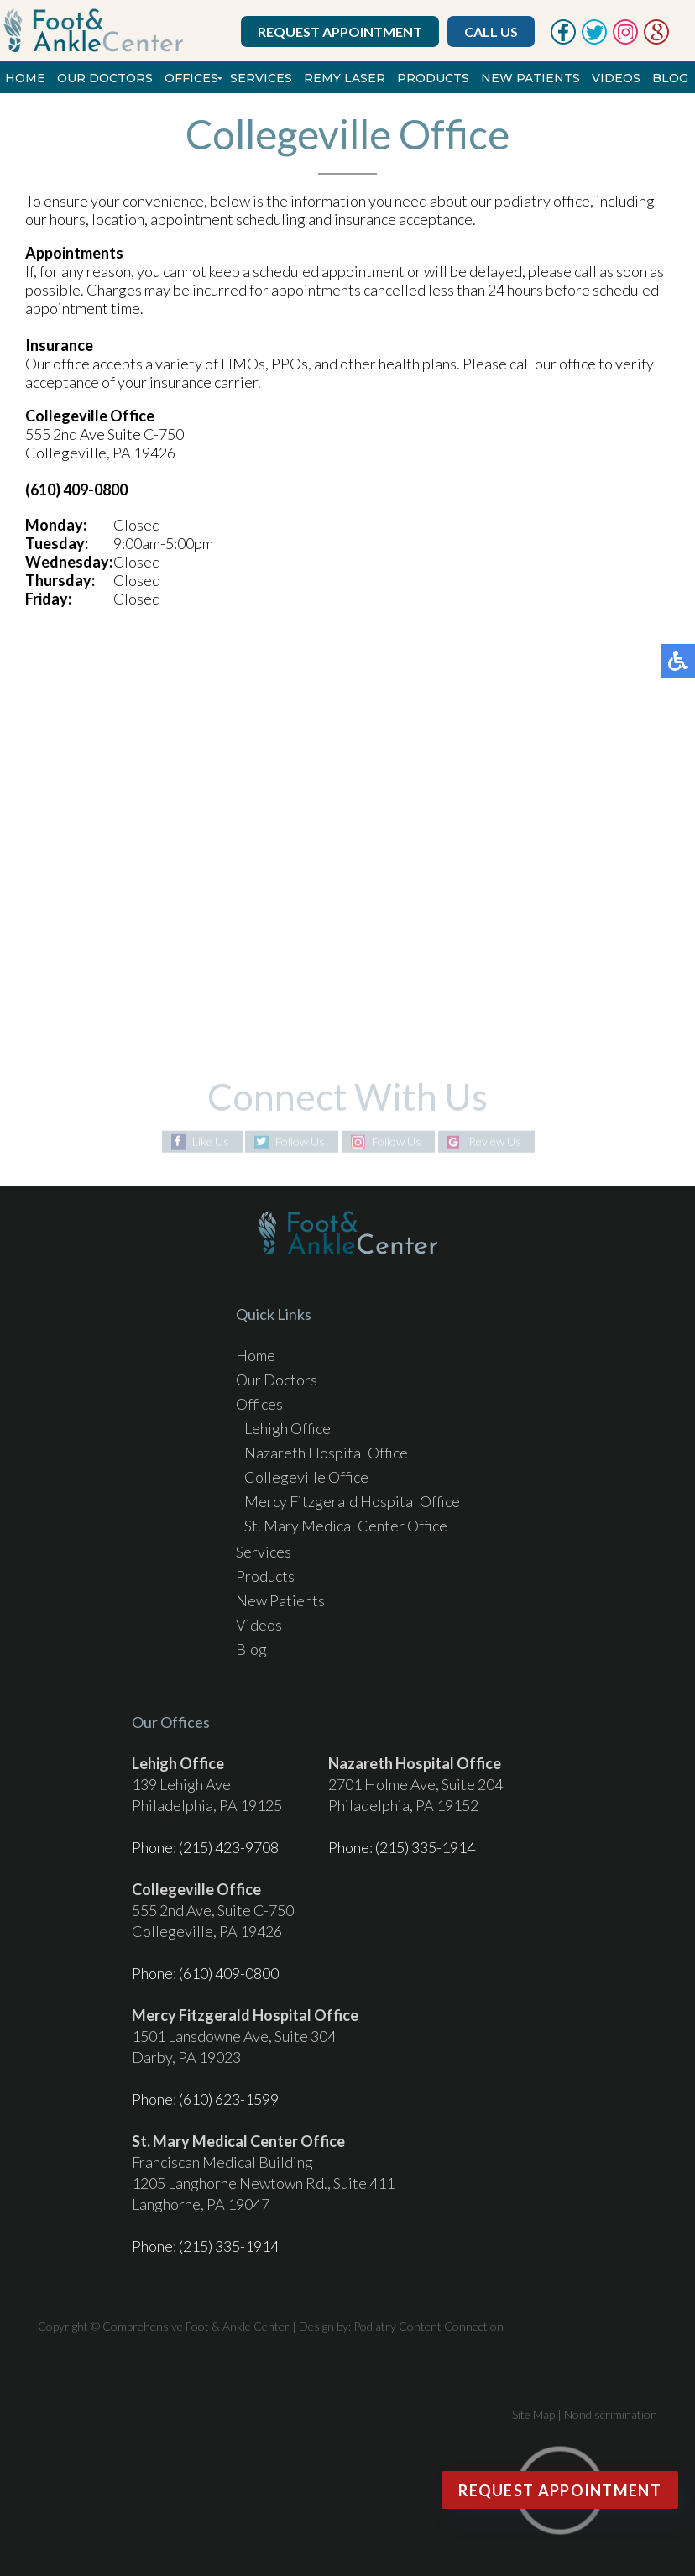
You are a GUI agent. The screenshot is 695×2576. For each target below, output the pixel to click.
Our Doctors (105, 78)
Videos (616, 78)
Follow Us (300, 1141)
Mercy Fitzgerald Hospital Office (352, 1501)
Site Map (533, 2414)
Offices (191, 78)
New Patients (530, 78)
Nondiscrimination (610, 2414)
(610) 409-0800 (229, 1973)
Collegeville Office (306, 1477)
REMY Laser (344, 78)
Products (433, 78)
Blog (670, 78)
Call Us (491, 31)
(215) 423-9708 (229, 1847)
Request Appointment (340, 31)
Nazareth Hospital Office (326, 1452)
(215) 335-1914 (425, 1847)
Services (261, 78)
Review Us (494, 1141)
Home (25, 78)
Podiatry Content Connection (428, 2326)
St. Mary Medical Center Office (345, 1525)
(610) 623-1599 (229, 2099)
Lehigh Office (287, 1428)
